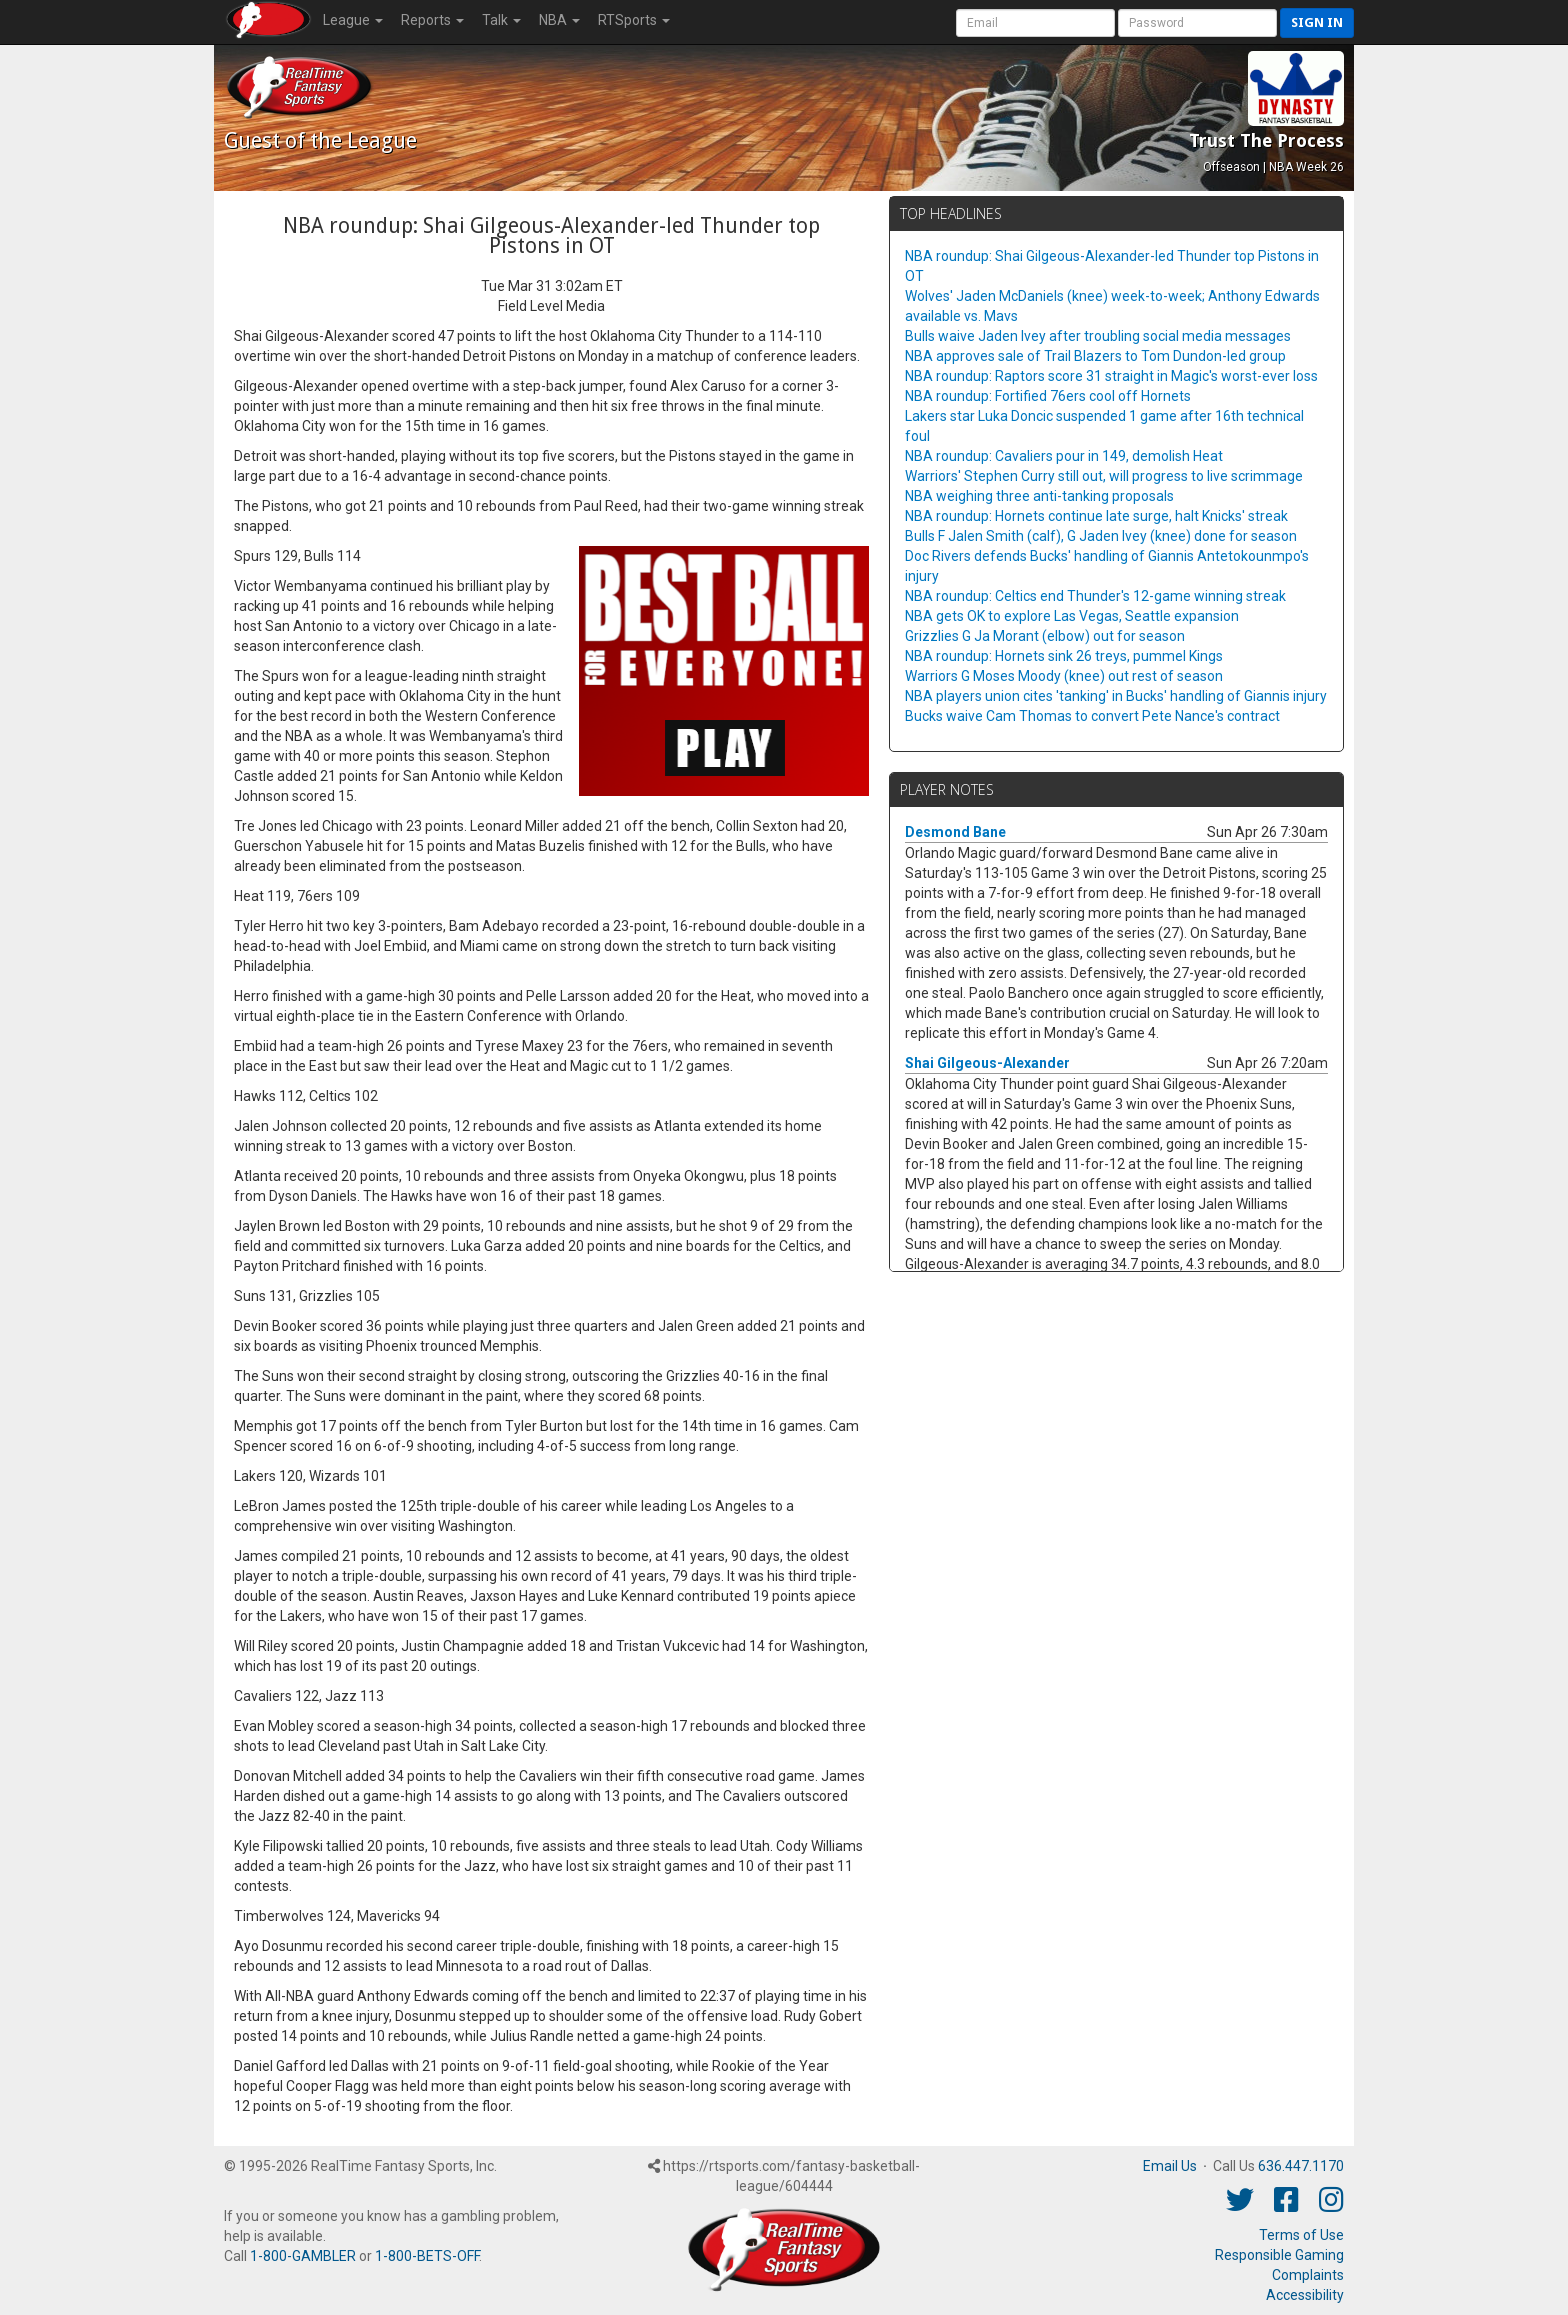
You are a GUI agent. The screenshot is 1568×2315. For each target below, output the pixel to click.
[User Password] (1197, 23)
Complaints (1308, 2275)
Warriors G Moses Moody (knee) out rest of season (1064, 676)
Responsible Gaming (1279, 2255)
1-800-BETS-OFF (427, 2256)
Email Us (1170, 2166)
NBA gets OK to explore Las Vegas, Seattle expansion (1072, 616)
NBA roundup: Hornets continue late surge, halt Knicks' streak (1096, 516)
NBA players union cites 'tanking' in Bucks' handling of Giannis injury (1116, 696)
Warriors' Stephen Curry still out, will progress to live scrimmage (1104, 476)
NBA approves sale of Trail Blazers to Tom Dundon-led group (1095, 356)
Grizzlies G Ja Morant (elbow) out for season (1045, 636)
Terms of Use (1301, 2235)
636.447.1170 (1301, 2166)
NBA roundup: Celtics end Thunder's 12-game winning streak (1095, 596)
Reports (432, 20)
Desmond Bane (955, 832)
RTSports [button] (634, 20)
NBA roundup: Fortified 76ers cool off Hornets (1048, 396)
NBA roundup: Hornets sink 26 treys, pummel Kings (1064, 656)
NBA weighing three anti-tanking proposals (1039, 496)
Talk (501, 20)
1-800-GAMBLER (303, 2256)
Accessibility (1305, 2295)
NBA (559, 20)
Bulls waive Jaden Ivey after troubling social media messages (1098, 336)
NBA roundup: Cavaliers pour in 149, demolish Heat (1064, 456)
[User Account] (1035, 23)
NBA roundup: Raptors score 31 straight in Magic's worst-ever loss (1111, 376)
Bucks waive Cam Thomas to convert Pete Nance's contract (1092, 716)
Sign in (1317, 22)
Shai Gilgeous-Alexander (987, 1063)
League (353, 20)
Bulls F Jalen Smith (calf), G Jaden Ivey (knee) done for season (1101, 536)
